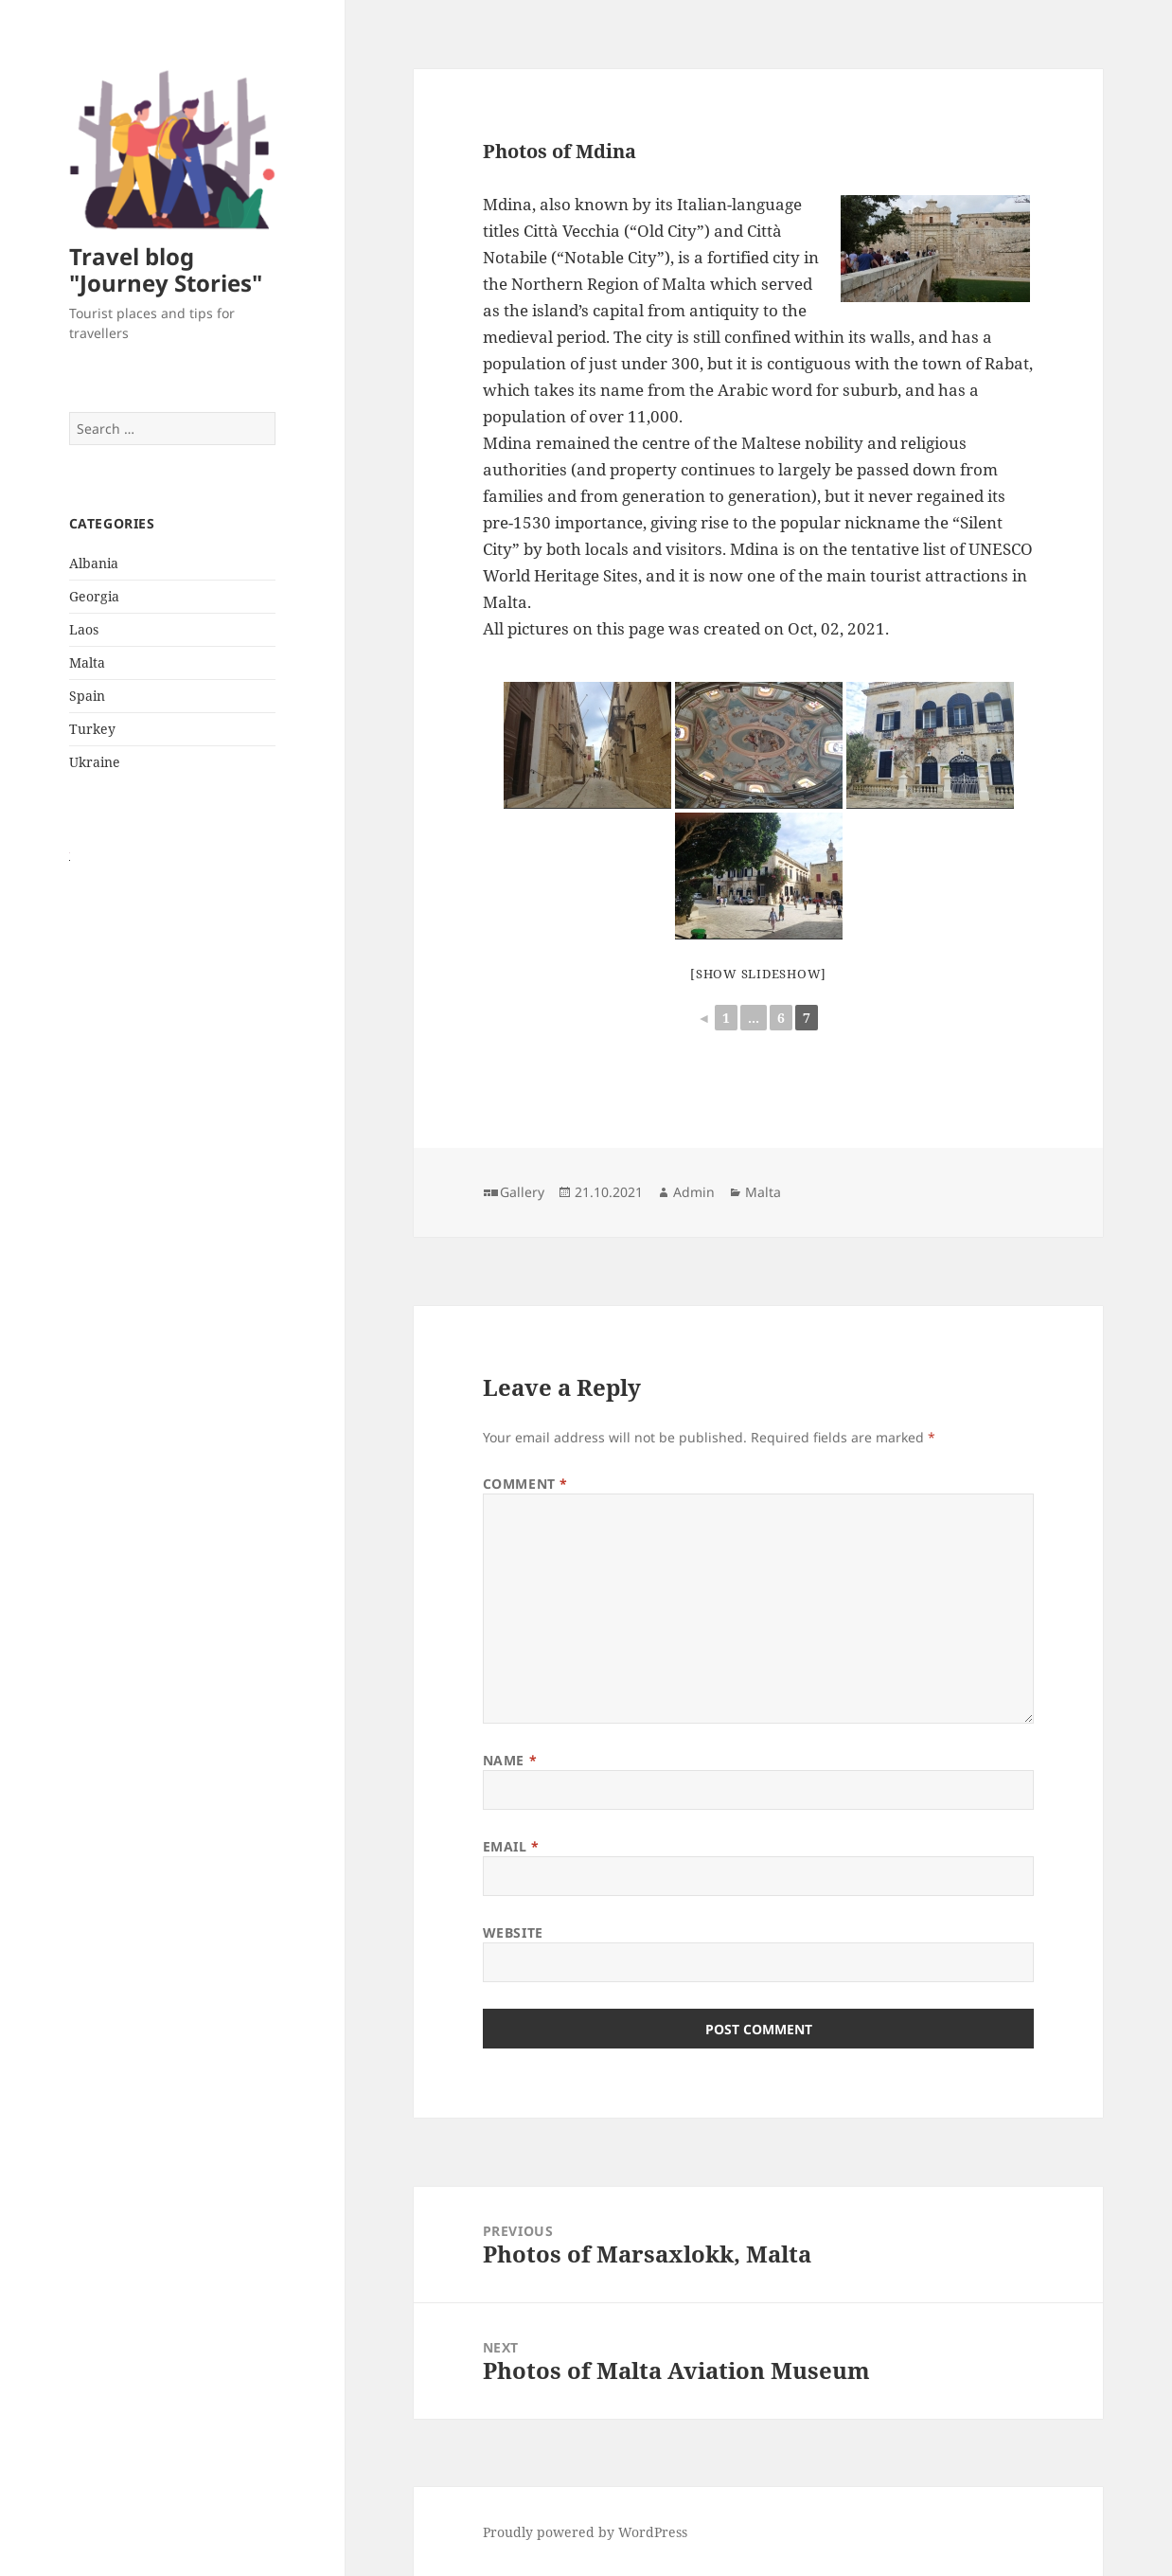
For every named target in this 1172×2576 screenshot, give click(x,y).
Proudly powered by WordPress (585, 2532)
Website (513, 1932)
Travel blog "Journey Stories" (165, 269)
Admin (694, 1192)
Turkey (92, 729)
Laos (83, 629)
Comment (525, 1484)
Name (510, 1760)
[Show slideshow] (758, 973)
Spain (87, 696)
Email (511, 1846)
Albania (93, 563)
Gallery (522, 1192)
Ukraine (94, 762)
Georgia (94, 596)
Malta (87, 662)
